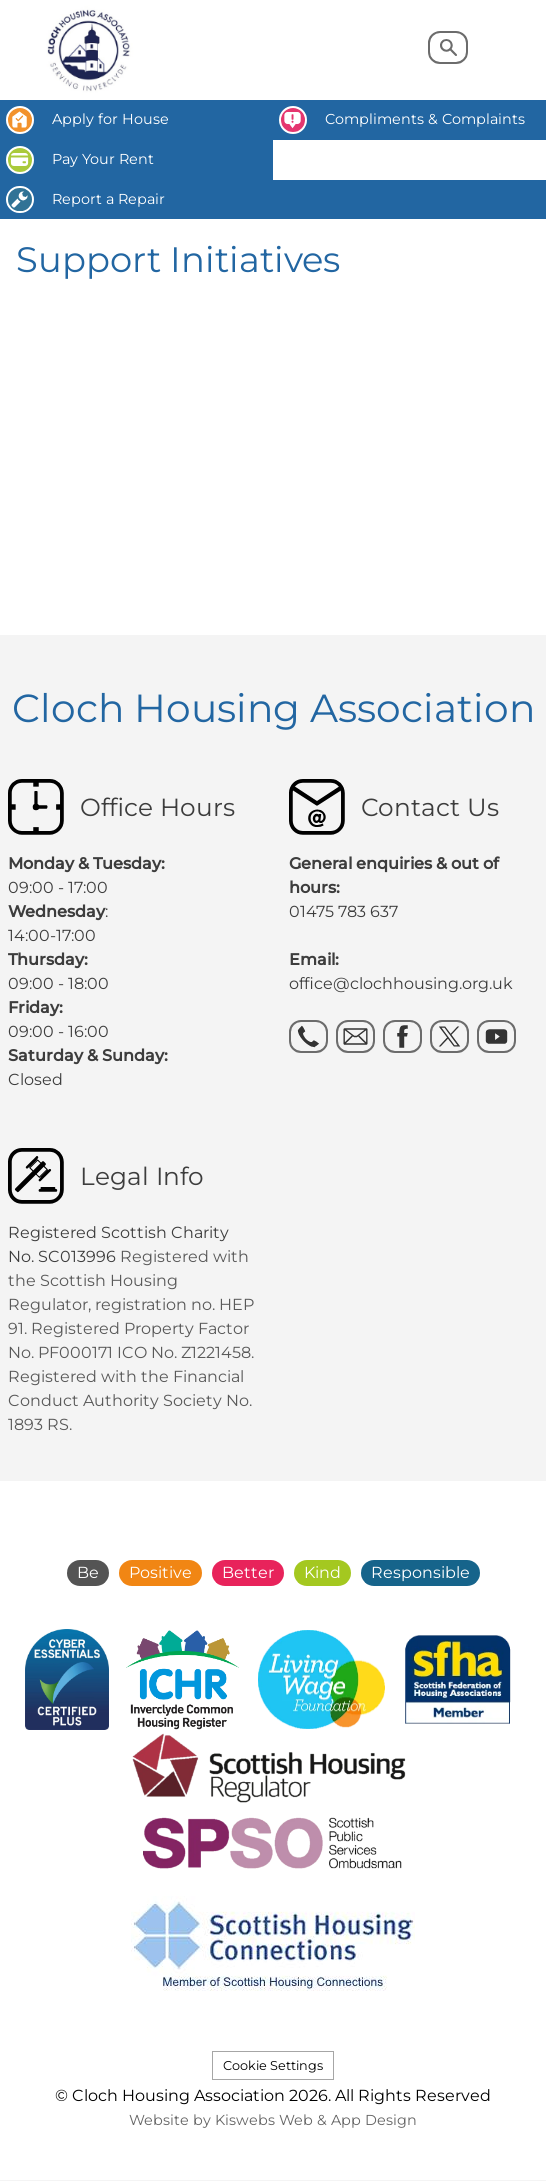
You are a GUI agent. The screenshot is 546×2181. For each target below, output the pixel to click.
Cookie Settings (273, 2065)
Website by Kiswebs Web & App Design (273, 2120)
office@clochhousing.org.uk (401, 983)
